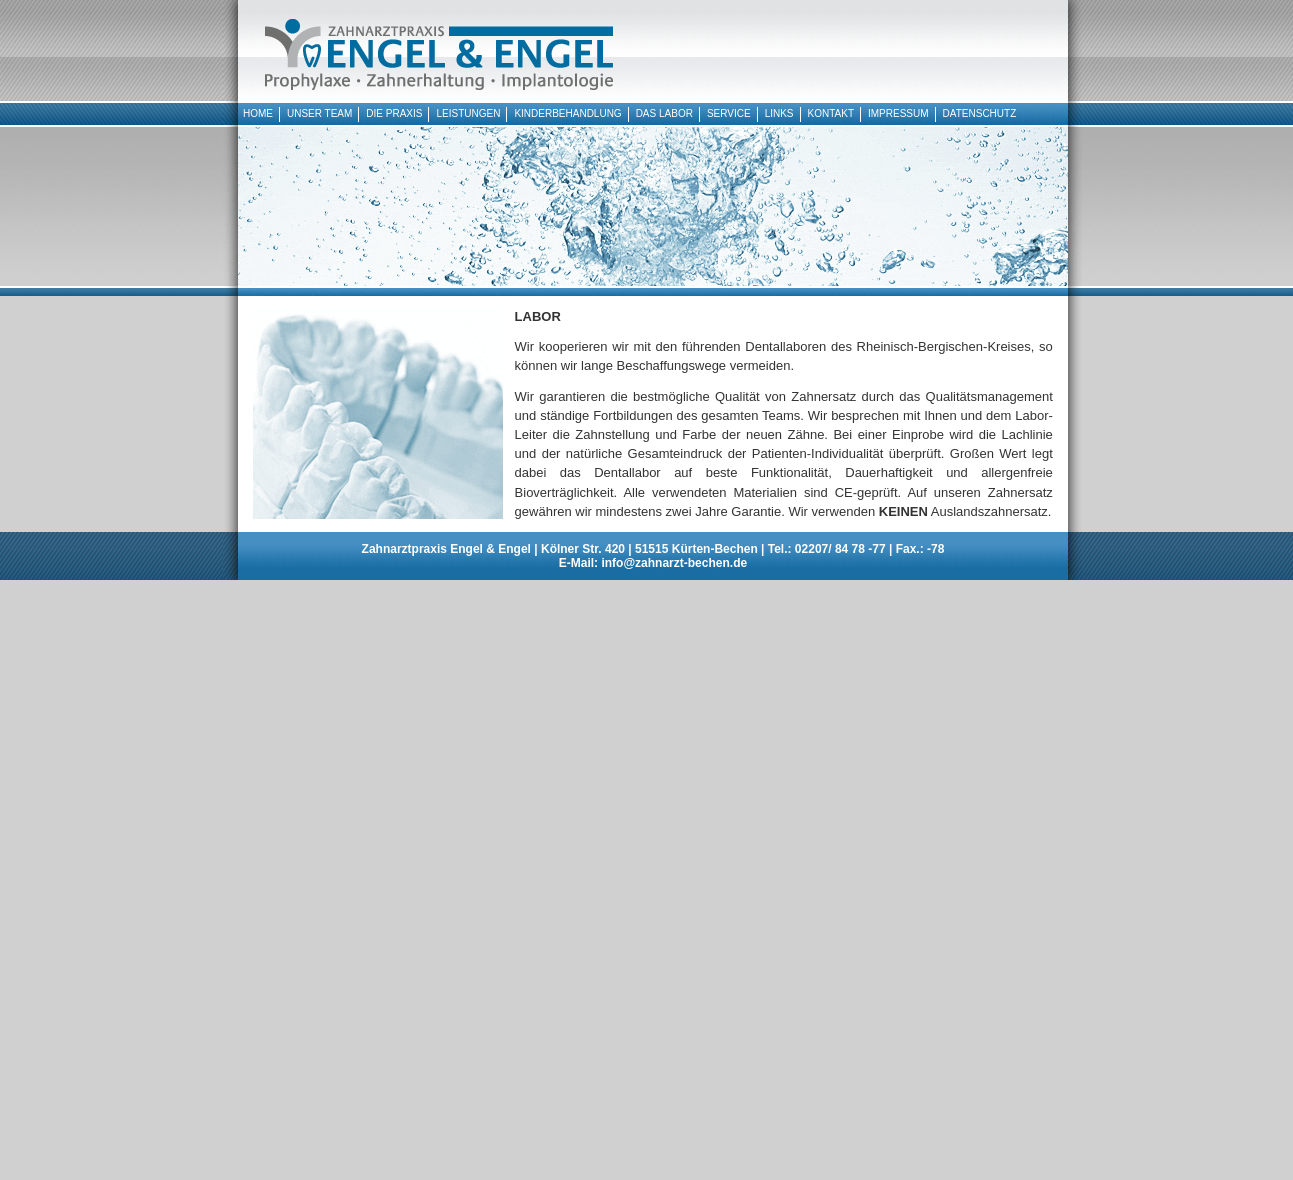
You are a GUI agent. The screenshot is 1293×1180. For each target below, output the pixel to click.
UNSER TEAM (319, 113)
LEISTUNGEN (465, 113)
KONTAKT (831, 113)
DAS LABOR (664, 113)
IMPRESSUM (898, 113)
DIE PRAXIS (394, 113)
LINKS (779, 113)
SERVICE (729, 113)
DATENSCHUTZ (980, 113)
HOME (258, 113)
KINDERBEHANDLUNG (567, 113)
